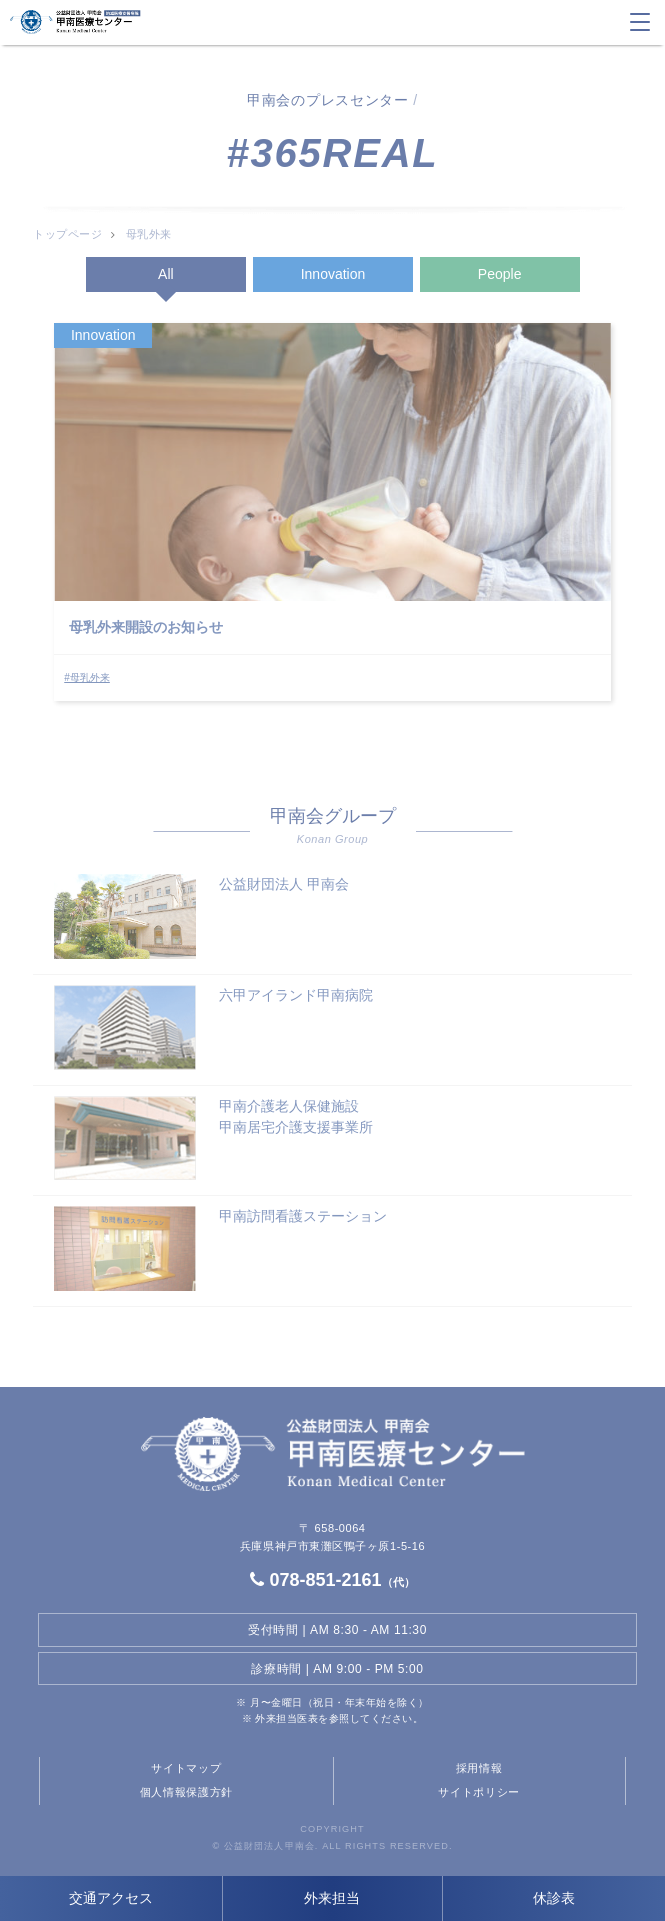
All (166, 274)
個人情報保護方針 (187, 1792)
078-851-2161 (332, 1580)
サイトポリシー (479, 1792)
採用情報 (479, 1768)
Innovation (333, 274)
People (500, 274)
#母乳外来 (87, 677)
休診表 (554, 1898)
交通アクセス (111, 1898)
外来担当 (332, 1898)
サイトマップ (186, 1768)
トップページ (67, 234)
